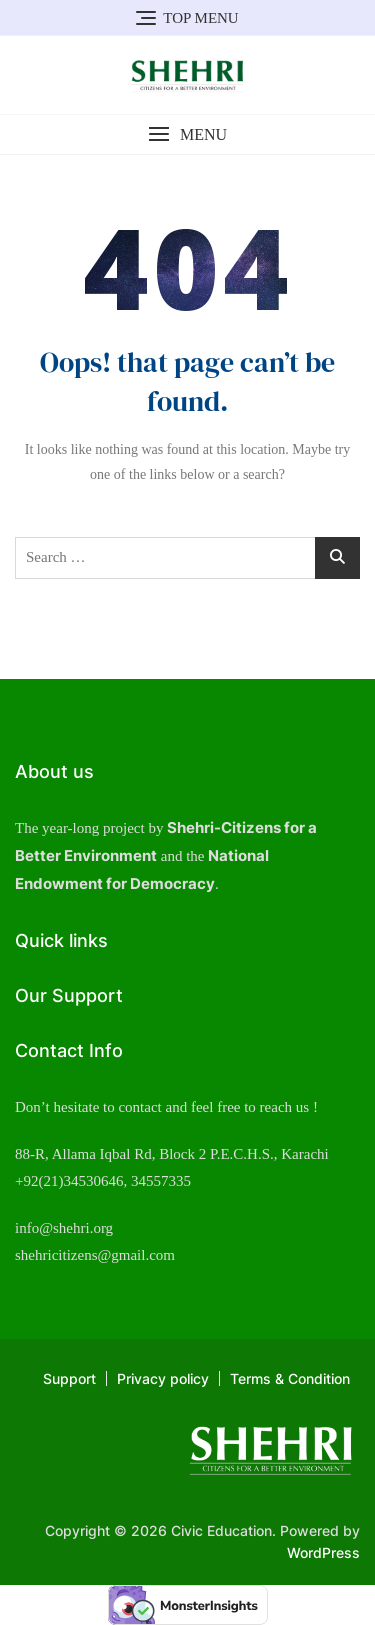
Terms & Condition (290, 1378)
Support (69, 1378)
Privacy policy (163, 1378)
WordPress (323, 1552)
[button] (187, 134)
